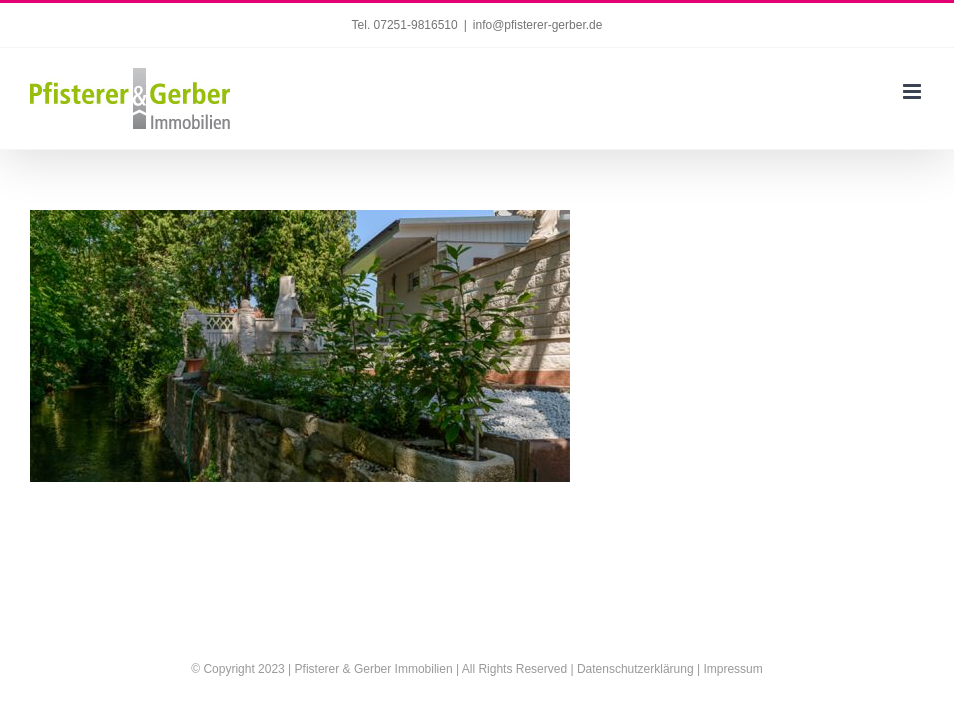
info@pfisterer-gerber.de (538, 25)
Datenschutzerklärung (635, 669)
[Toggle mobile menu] (913, 91)
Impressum (732, 669)
